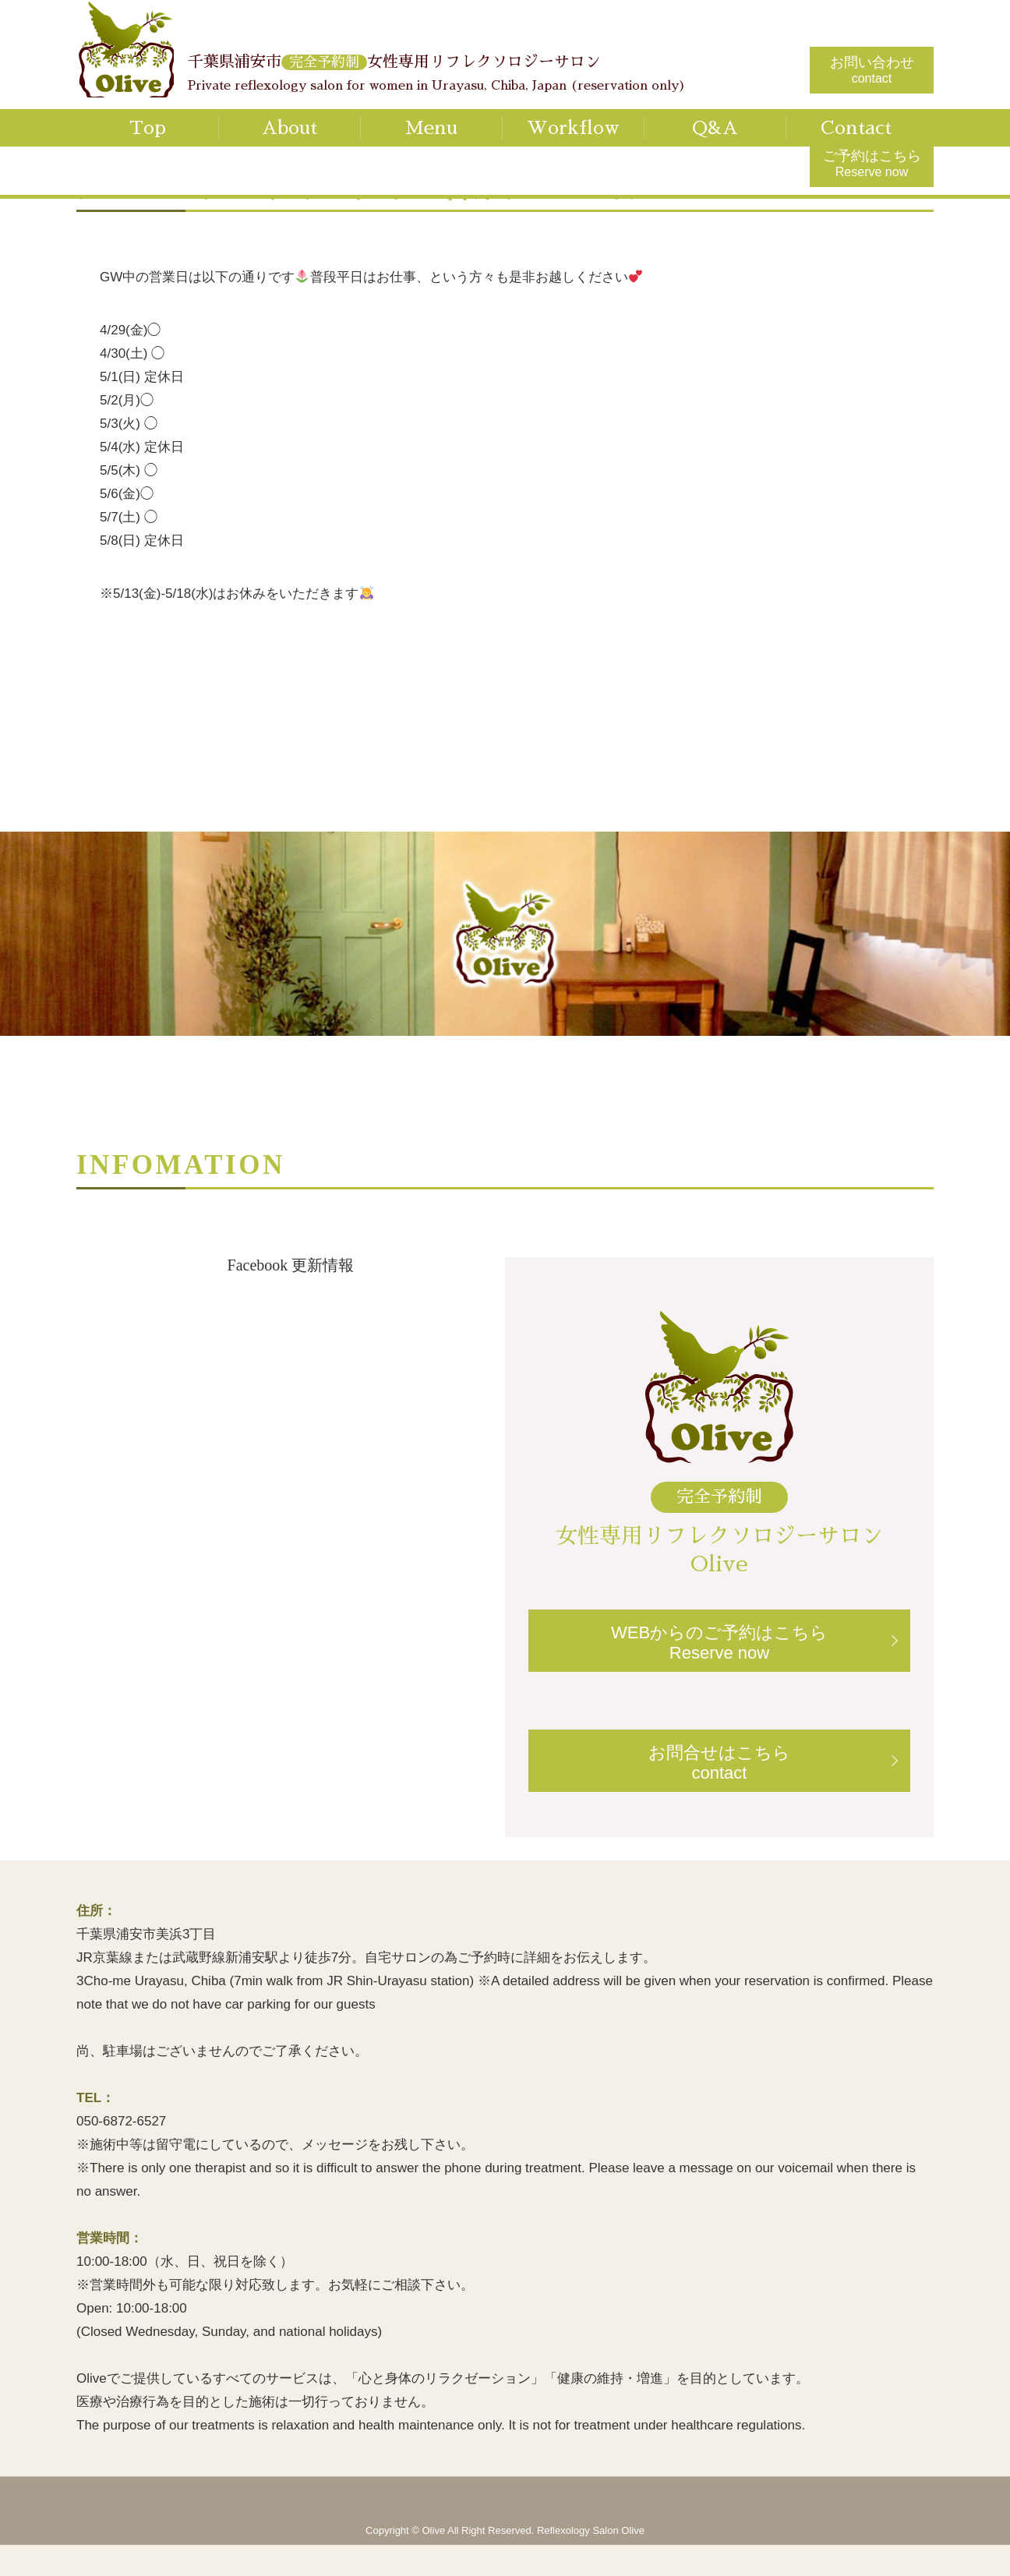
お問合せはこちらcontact (719, 1763)
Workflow (573, 127)
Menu (431, 127)
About (289, 127)
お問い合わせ (872, 70)
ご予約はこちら (872, 163)
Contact (856, 127)
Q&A (715, 127)
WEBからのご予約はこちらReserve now (719, 1643)
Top (147, 127)
